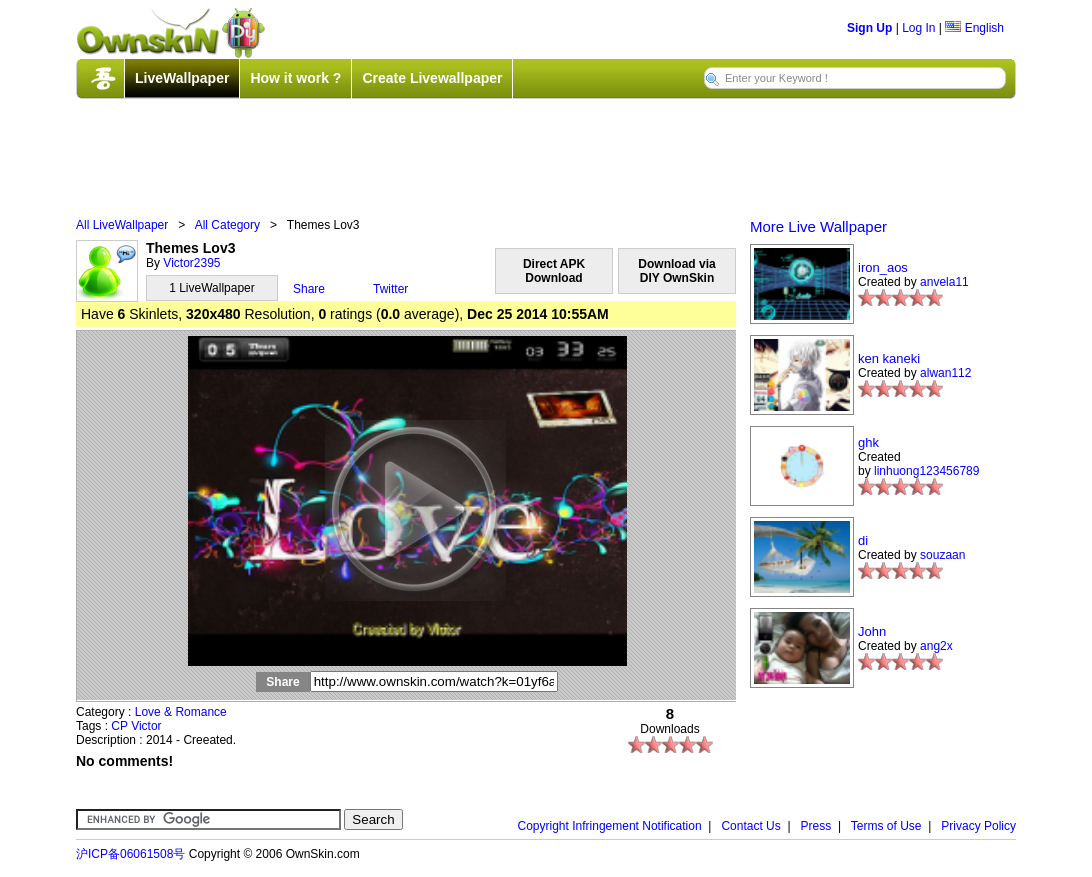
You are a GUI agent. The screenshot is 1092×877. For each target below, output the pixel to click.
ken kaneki (889, 358)
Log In (918, 28)
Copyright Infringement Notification (610, 826)
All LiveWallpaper (122, 225)
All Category (227, 225)
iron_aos (883, 267)
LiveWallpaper (182, 78)
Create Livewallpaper (432, 78)
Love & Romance (181, 712)
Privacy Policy (978, 826)
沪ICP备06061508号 (130, 854)
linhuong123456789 (926, 471)
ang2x (936, 646)
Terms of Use (886, 826)
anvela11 (944, 282)
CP (119, 726)
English (974, 28)
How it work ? (295, 78)
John (872, 631)
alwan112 (945, 373)
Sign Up (869, 28)
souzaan (942, 555)
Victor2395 (191, 263)
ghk (868, 442)
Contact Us (750, 826)
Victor (146, 726)
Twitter (390, 289)
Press (816, 826)
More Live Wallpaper (818, 226)
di (863, 540)
